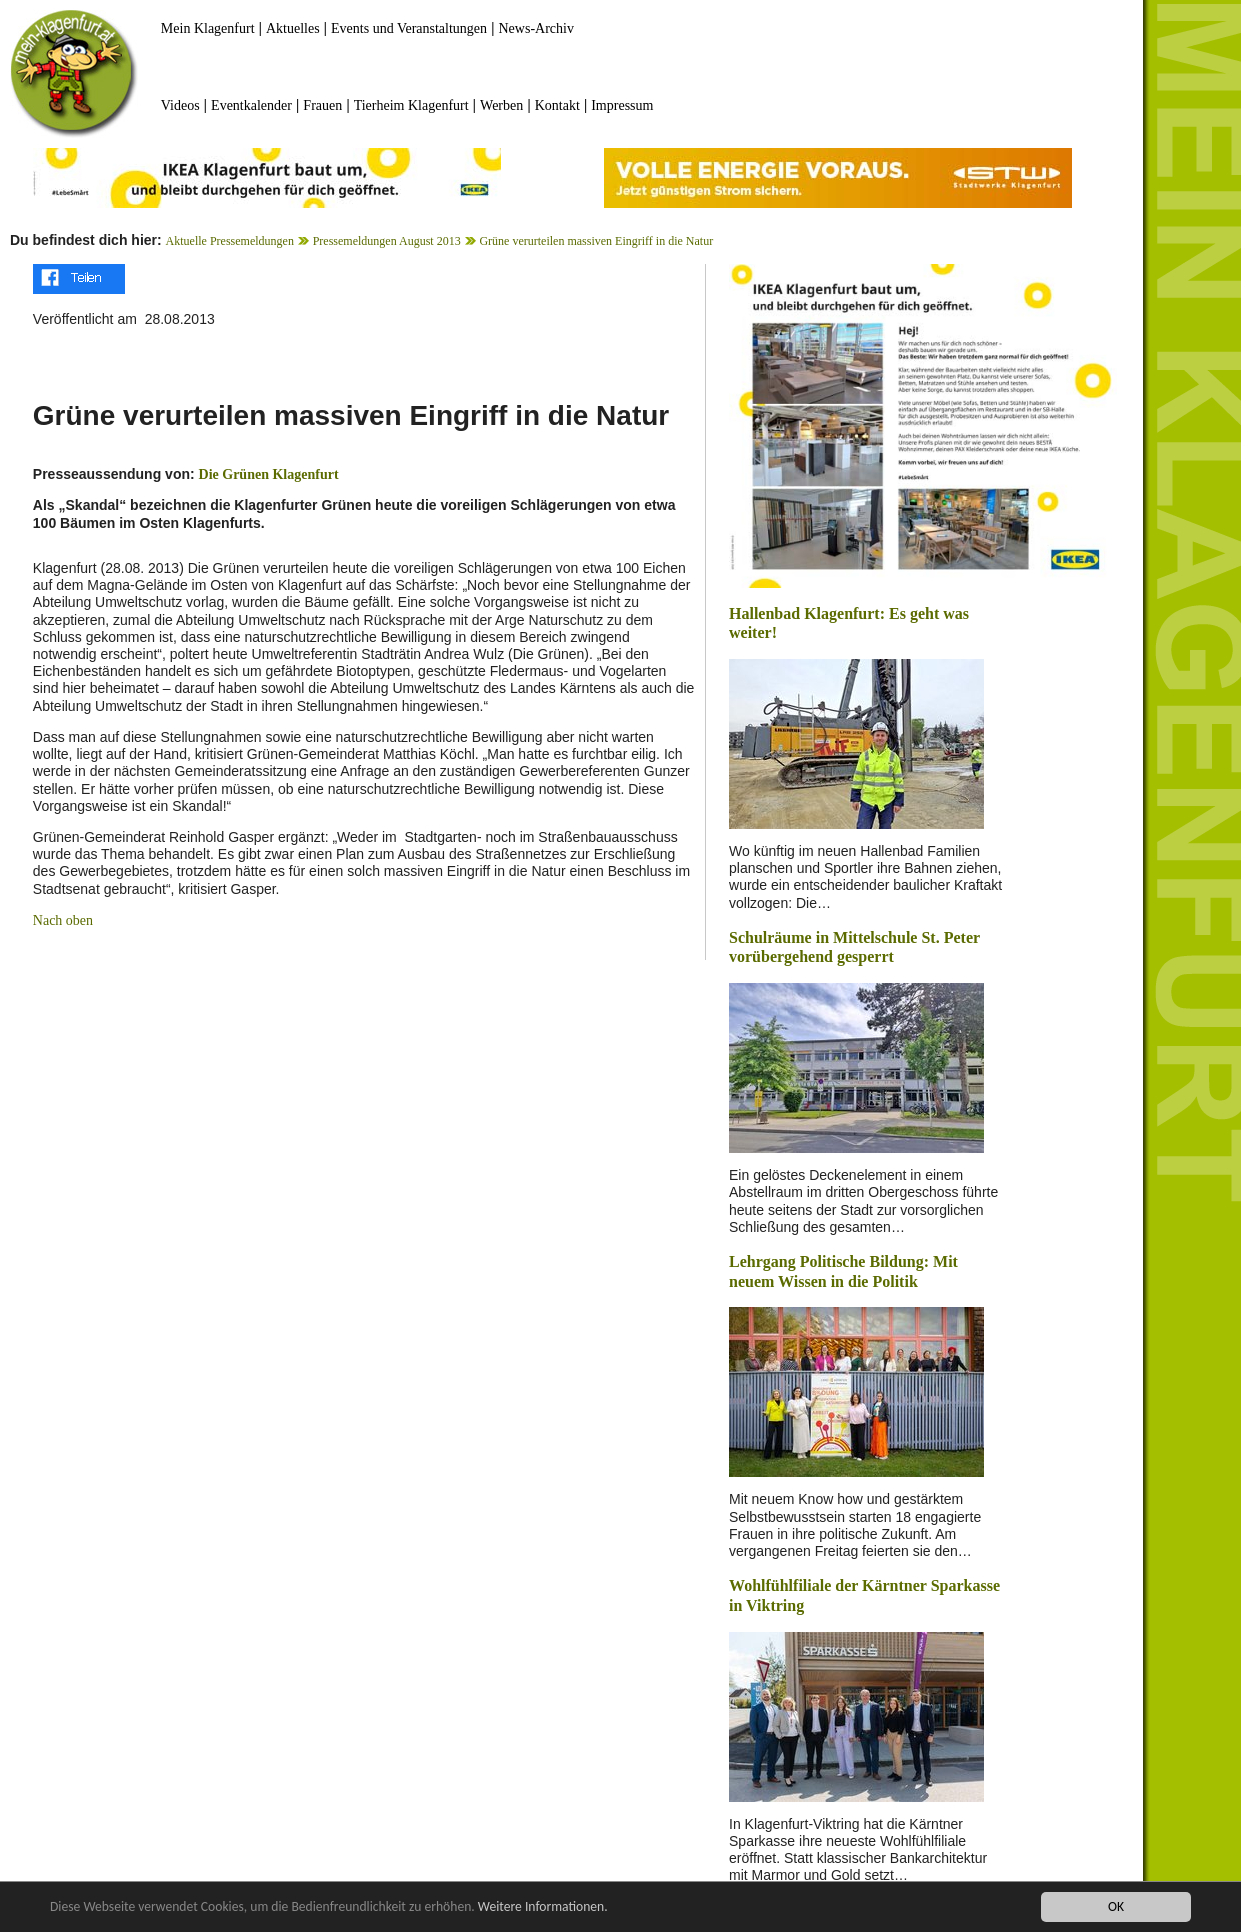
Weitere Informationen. (543, 1908)
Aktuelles (293, 28)
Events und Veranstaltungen (409, 28)
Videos (180, 105)
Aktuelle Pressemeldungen (230, 241)
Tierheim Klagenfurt (411, 105)
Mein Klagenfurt (208, 28)
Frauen (322, 105)
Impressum (622, 105)
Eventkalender (251, 105)
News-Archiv (536, 28)
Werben (501, 105)
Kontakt (557, 105)
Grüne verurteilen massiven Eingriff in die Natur (596, 241)
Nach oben (63, 920)
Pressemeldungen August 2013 (387, 241)
